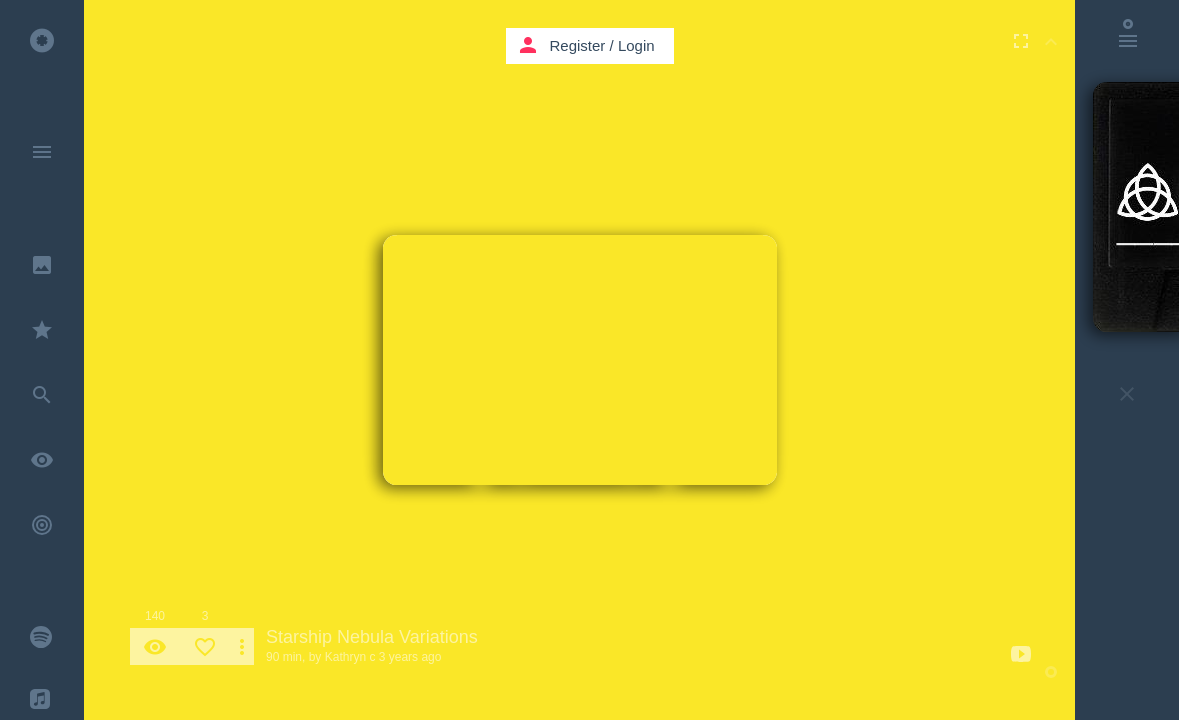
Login (636, 45)
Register (578, 45)
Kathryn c (350, 657)
